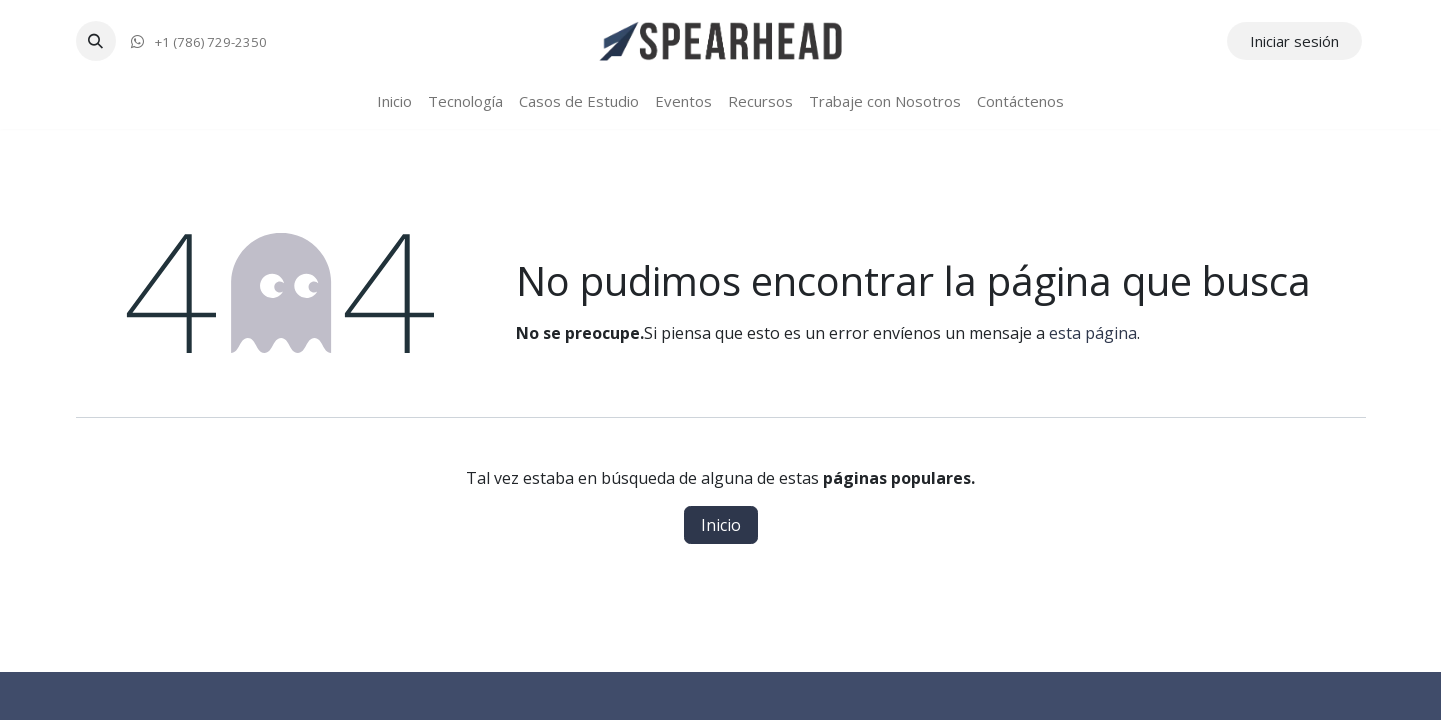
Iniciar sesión (1294, 41)
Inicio (721, 525)
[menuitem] (394, 101)
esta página (1093, 333)
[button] (96, 41)
